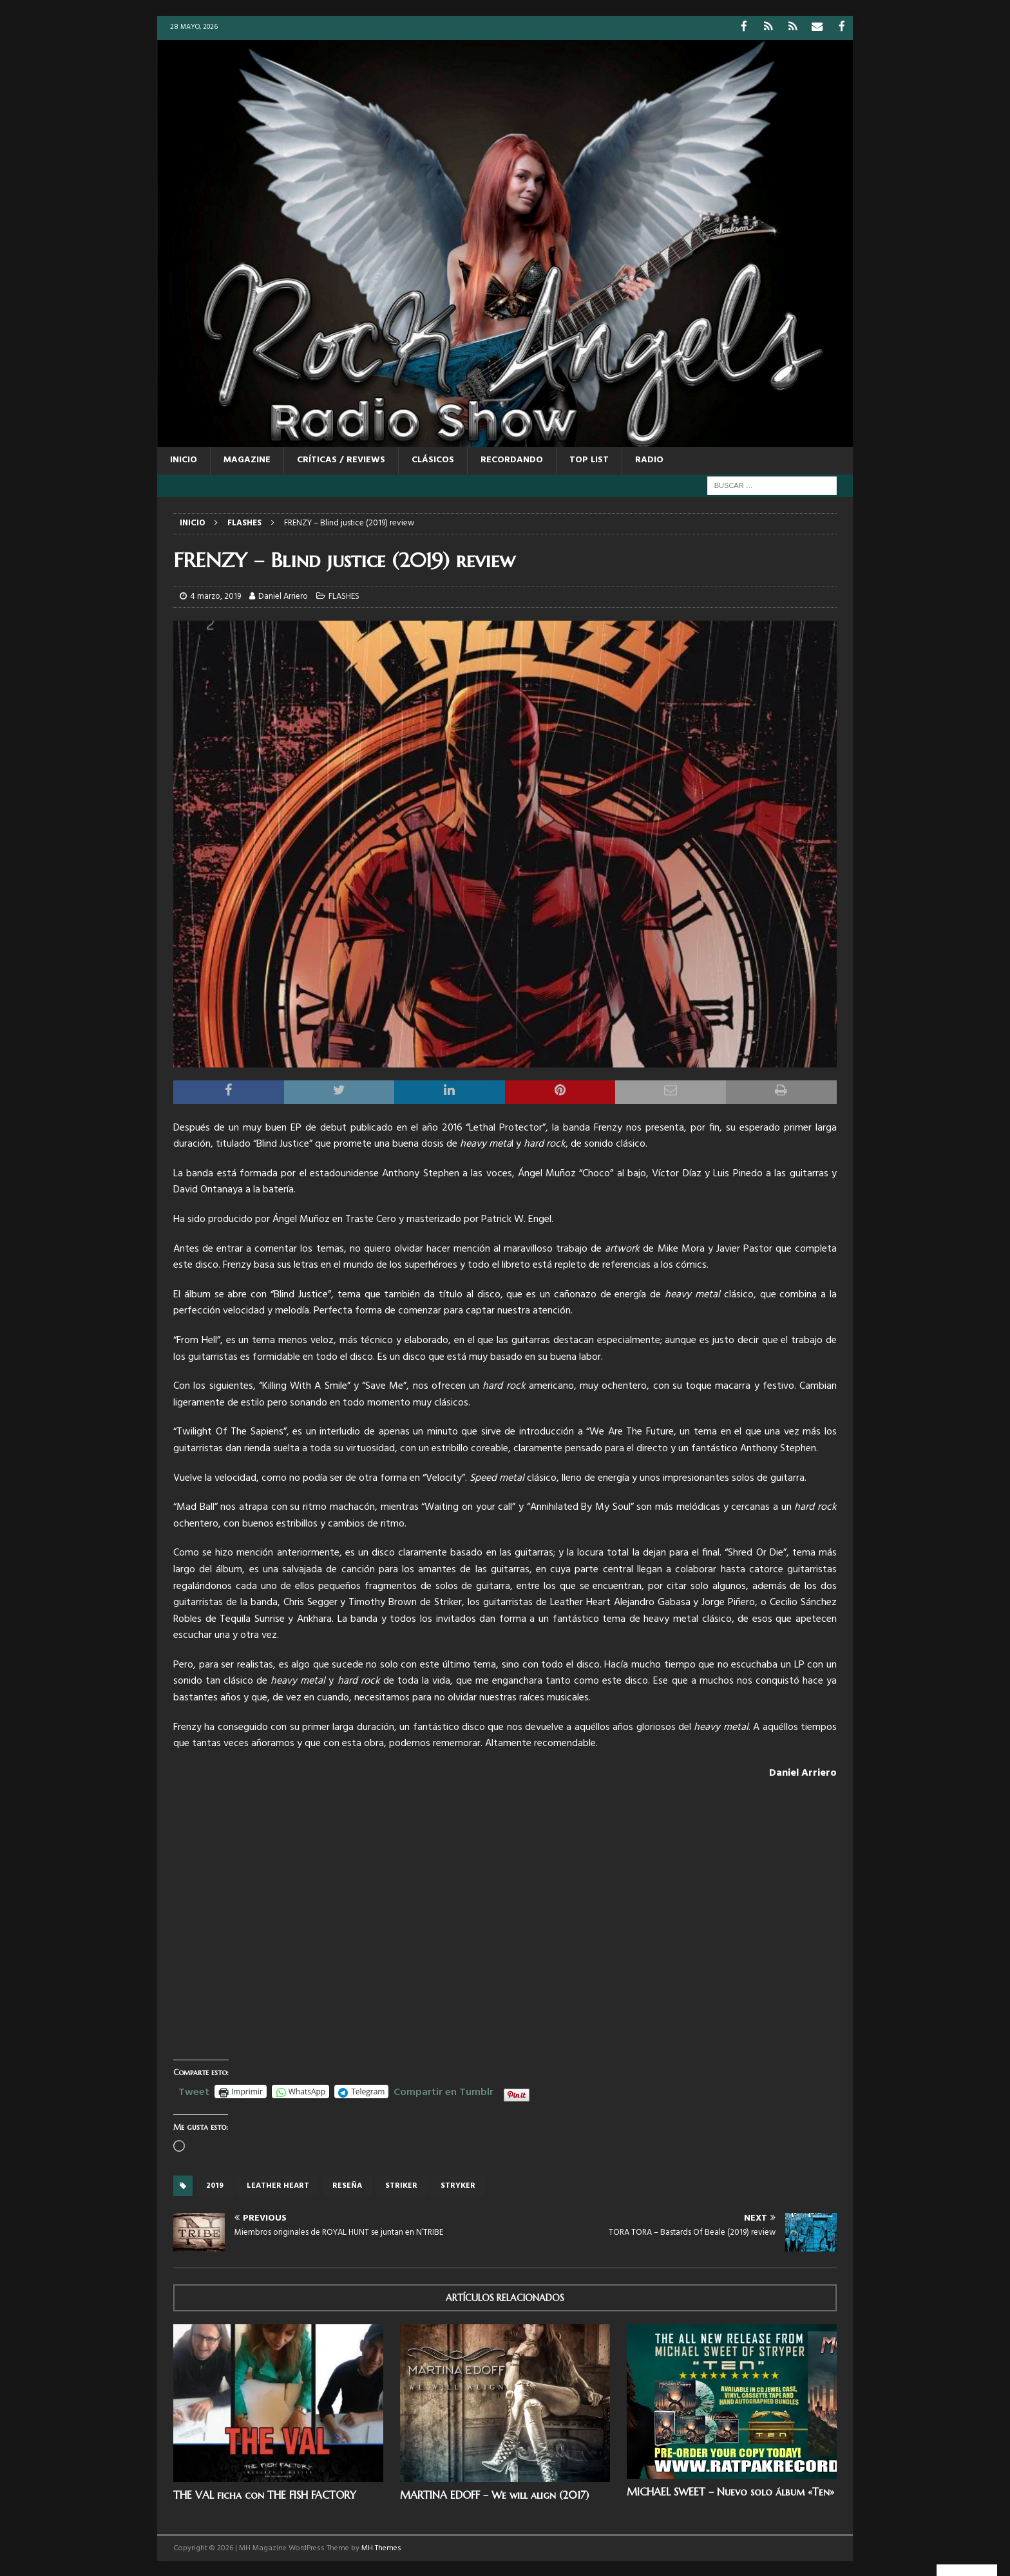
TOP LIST (589, 459)
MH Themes (381, 2547)
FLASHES (344, 596)
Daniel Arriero (283, 596)
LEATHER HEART (278, 2184)
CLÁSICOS (433, 459)
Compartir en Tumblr (443, 2090)
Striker (401, 2184)
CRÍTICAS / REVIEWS (341, 459)
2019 (215, 2184)
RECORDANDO (512, 459)
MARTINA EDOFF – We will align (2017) (494, 2493)
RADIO (649, 459)
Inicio (183, 459)
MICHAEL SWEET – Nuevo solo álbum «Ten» (730, 2490)
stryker (458, 2184)
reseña (347, 2184)
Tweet (193, 2090)
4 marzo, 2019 (215, 596)
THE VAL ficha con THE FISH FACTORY (264, 2493)
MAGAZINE (247, 459)
